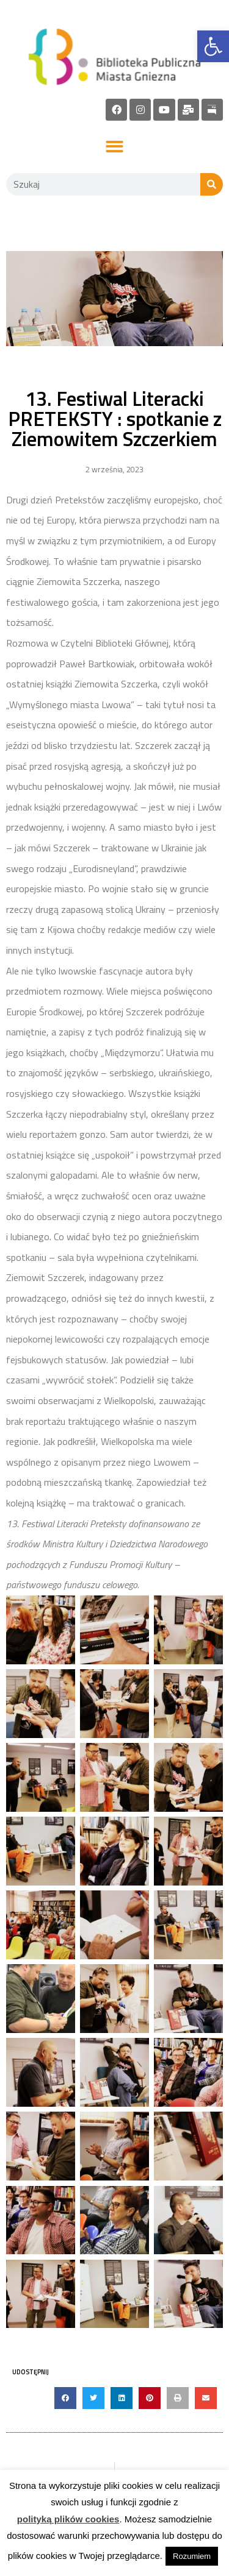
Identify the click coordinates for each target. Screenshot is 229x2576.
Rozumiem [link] (192, 2556)
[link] (213, 46)
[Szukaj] (211, 184)
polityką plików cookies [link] (68, 2519)
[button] (114, 147)
